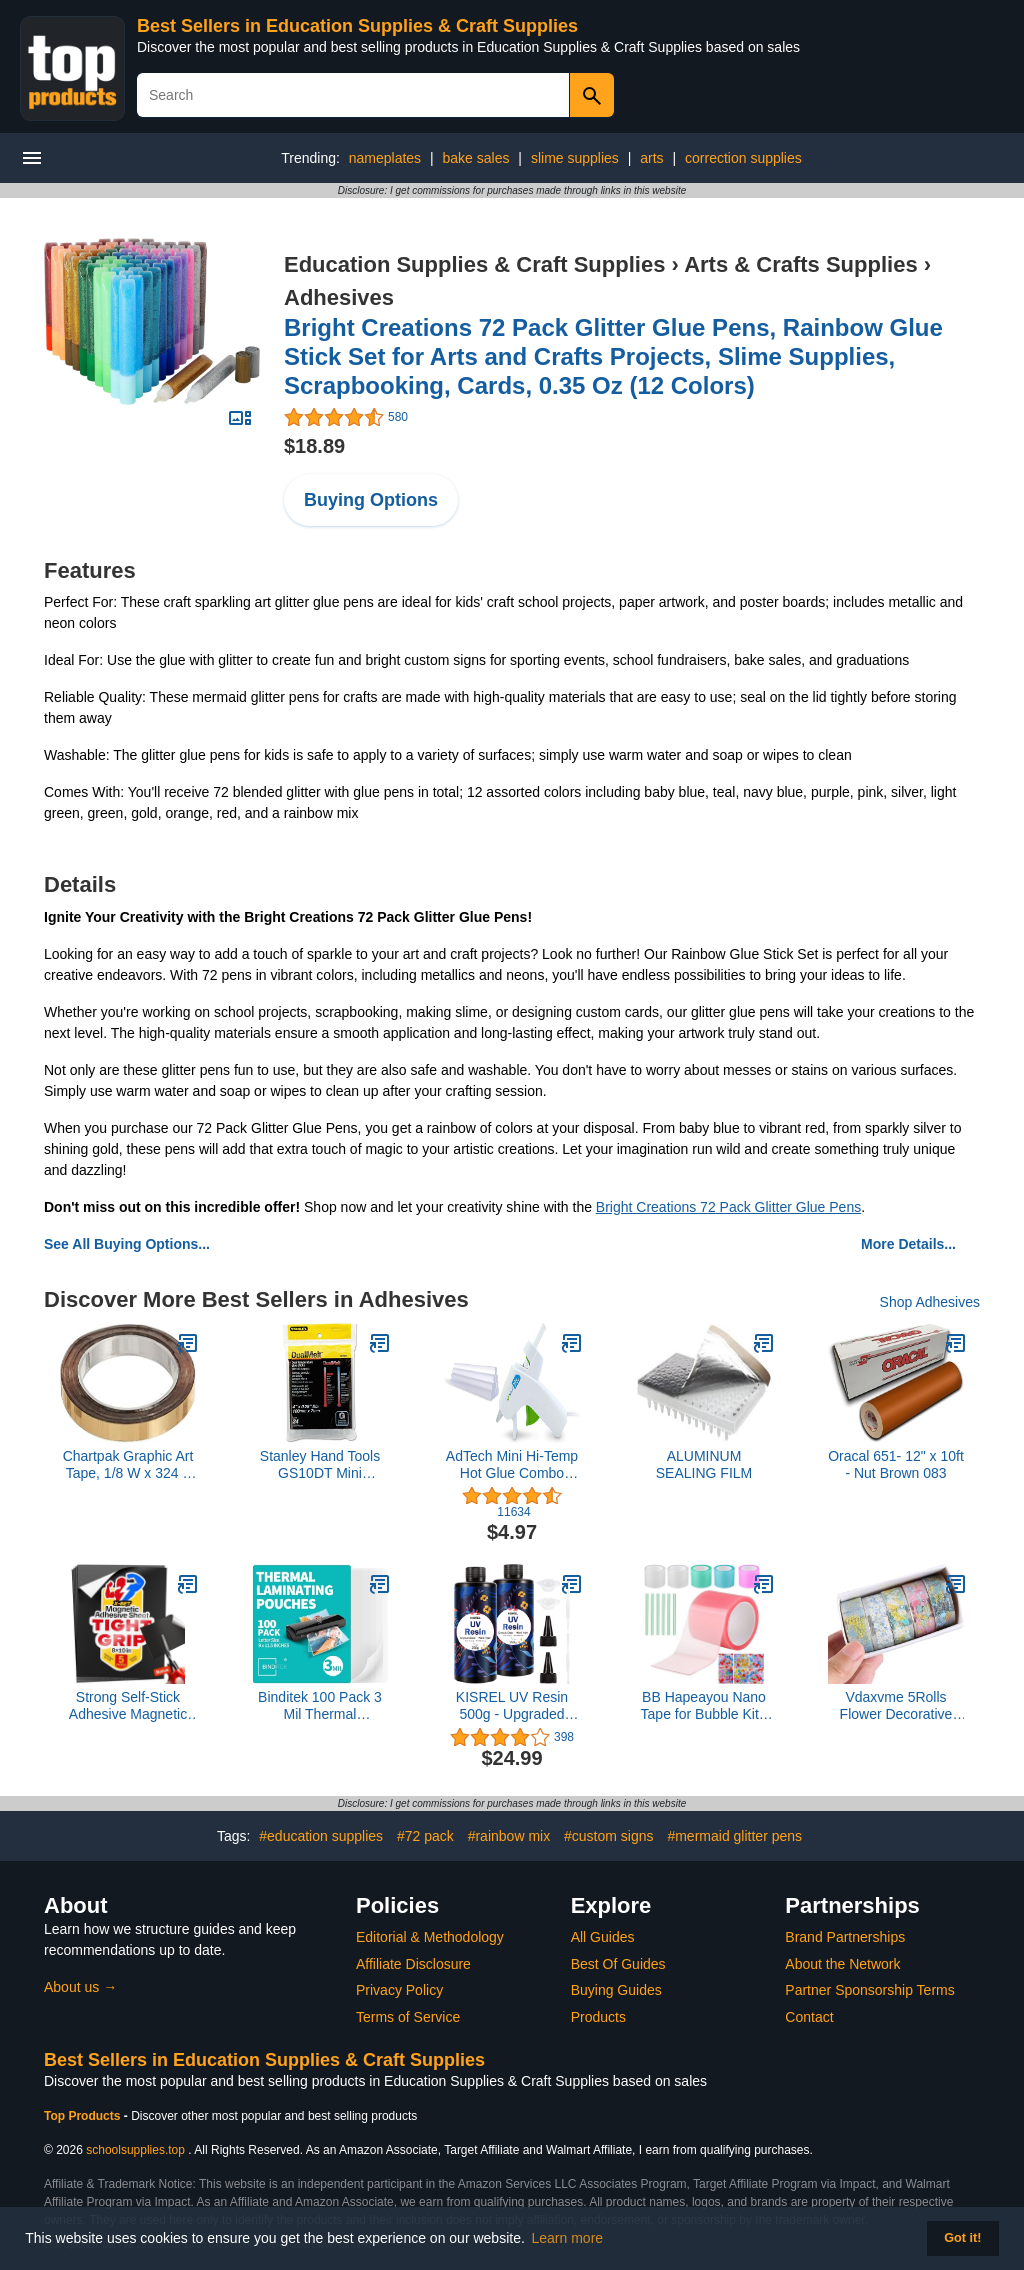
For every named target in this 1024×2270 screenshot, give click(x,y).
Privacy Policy (399, 1990)
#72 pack (425, 1836)
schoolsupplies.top (135, 2150)
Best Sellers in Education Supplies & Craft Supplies (357, 26)
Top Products (84, 2116)
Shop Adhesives (930, 1302)
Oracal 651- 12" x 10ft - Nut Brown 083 (896, 1464)
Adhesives (339, 297)
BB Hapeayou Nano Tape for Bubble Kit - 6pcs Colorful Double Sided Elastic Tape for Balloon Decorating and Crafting (703, 1706)
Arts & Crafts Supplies (801, 264)
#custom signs (608, 1836)
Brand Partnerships (845, 1937)
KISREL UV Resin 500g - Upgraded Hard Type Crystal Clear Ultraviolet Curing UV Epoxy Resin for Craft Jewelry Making (512, 1706)
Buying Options (371, 500)
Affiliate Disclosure (413, 1964)
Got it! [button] (962, 2238)
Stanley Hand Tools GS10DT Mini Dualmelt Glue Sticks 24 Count (320, 1465)
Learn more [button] (568, 2238)
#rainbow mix (509, 1836)
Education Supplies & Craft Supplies (474, 264)
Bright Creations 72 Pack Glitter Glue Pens (728, 1207)
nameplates (385, 158)
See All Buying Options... (127, 1244)
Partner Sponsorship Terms (869, 1990)
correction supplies (743, 158)
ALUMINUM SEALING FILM (704, 1464)
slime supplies (575, 158)
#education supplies (321, 1836)
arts (651, 158)
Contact (809, 2017)
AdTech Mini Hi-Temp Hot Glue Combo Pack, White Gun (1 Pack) (512, 1465)
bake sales (476, 158)
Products (598, 2017)
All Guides (603, 1937)
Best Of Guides (618, 1964)
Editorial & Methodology (430, 1937)
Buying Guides (616, 1990)
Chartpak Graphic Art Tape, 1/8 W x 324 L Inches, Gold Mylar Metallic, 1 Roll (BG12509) (128, 1465)
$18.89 (314, 446)
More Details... (908, 1244)
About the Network (842, 1964)
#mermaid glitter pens (734, 1836)
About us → (80, 1987)
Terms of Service (408, 2017)
